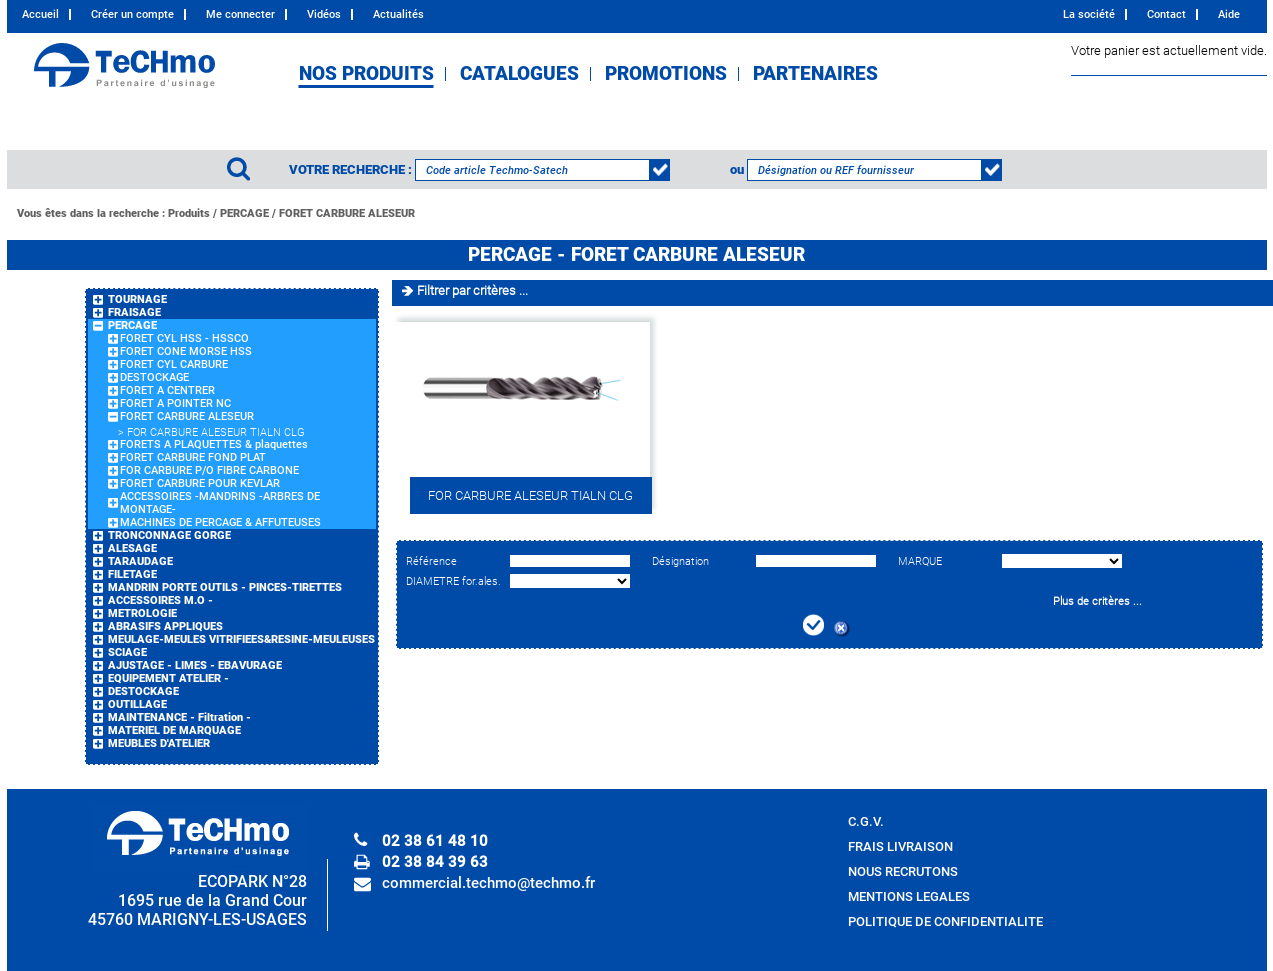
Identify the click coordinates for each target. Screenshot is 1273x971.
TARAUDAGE (140, 561)
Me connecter (240, 14)
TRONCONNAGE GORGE (169, 535)
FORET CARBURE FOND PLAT (193, 457)
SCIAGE (127, 652)
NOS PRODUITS (366, 74)
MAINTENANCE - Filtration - (179, 717)
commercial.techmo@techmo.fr (488, 883)
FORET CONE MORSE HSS (186, 351)
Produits (189, 213)
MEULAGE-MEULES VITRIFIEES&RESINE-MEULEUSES (241, 639)
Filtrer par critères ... (472, 290)
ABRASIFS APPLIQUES (165, 626)
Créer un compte (132, 14)
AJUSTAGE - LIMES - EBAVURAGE (195, 665)
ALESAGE (132, 548)
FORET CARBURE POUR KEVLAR (200, 483)
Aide (1229, 14)
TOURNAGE (137, 299)
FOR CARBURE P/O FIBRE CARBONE (209, 470)
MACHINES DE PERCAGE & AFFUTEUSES (220, 522)
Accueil (40, 14)
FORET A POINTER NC (175, 403)
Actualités (398, 14)
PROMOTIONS (666, 74)
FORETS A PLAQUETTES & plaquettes (214, 444)
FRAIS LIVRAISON (900, 846)
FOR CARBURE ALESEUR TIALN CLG (216, 432)
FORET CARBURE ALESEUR (347, 213)
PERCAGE (244, 213)
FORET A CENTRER (167, 390)
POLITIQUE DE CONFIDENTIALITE (945, 921)
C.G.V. (866, 821)
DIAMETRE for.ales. (453, 581)
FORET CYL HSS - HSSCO (184, 338)
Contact (1166, 14)
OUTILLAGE (137, 704)
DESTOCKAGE (154, 377)
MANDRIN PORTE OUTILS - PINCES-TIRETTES (225, 587)
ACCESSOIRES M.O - (160, 600)
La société (1089, 14)
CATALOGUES (519, 74)
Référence (431, 561)
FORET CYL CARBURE (174, 364)
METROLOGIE (142, 613)
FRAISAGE (134, 312)
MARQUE (920, 561)
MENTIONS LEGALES (909, 896)
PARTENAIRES (815, 74)
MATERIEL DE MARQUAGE (174, 730)
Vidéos (324, 14)
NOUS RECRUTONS (903, 871)
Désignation (680, 561)
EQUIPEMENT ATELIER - (168, 678)
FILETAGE (132, 574)
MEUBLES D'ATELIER (159, 743)
